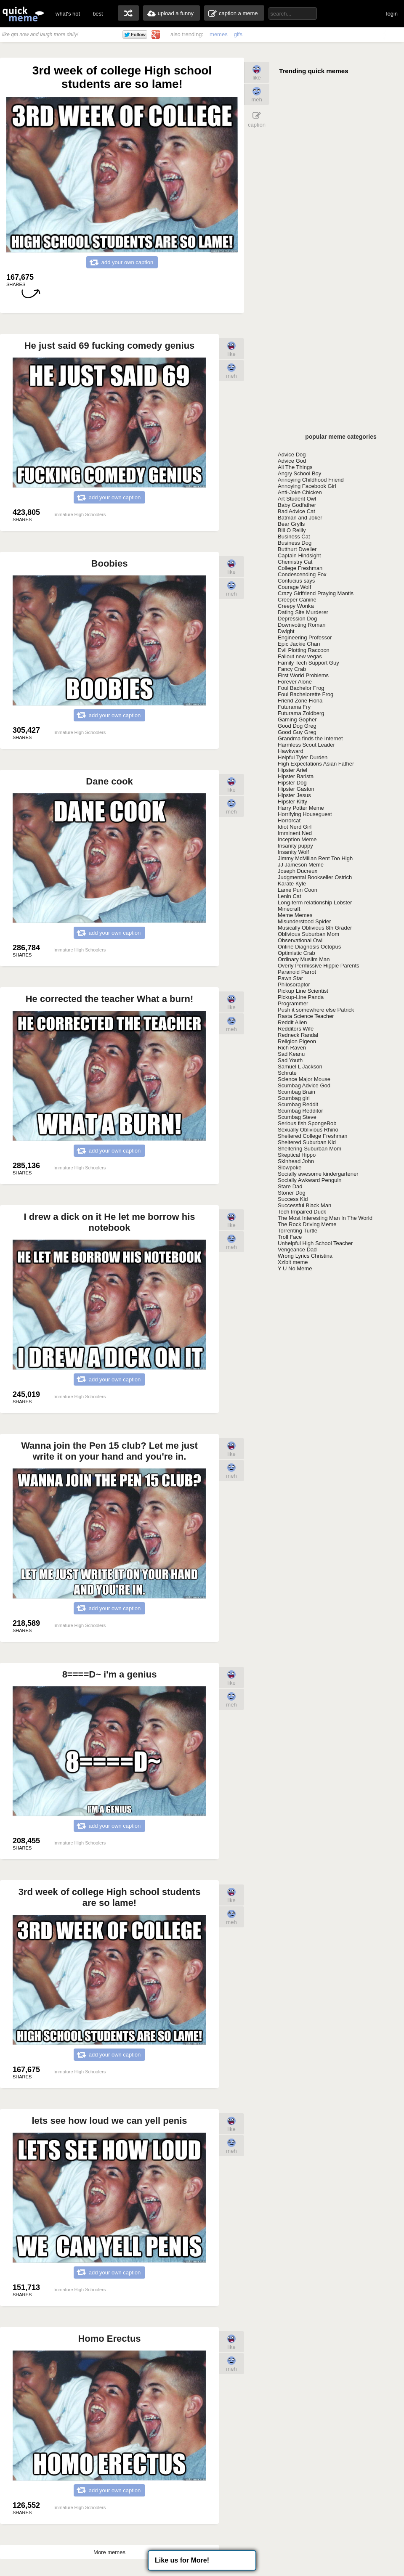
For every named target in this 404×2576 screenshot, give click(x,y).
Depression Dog (297, 618)
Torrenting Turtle (297, 1230)
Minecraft (289, 909)
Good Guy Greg (297, 732)
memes (219, 34)
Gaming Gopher (297, 719)
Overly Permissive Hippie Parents (318, 965)
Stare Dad (290, 1186)
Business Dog (294, 543)
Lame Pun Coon (297, 890)
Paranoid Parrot (297, 972)
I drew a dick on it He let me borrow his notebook (109, 1222)
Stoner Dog (292, 1193)
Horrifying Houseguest (305, 814)
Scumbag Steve (297, 1117)
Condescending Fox (302, 574)
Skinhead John (296, 1161)
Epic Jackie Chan (299, 644)
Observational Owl (300, 940)
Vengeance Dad (297, 1249)
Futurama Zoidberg (301, 713)
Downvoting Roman (301, 625)
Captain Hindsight (299, 555)
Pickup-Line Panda (301, 997)
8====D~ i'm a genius (109, 1674)
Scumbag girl (294, 1098)
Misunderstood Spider (304, 921)
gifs (238, 34)
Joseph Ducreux (297, 871)
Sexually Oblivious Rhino (308, 1129)
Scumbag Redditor (300, 1111)
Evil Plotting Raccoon (304, 650)
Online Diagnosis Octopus (309, 946)
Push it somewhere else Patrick (316, 1010)
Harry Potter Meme (301, 808)
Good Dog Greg (297, 726)
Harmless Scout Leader (306, 745)
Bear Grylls (291, 524)
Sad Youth (290, 1060)
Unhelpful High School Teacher (315, 1243)
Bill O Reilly (292, 530)
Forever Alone (295, 681)
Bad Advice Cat (296, 511)
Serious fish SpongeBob (307, 1123)
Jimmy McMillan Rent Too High (315, 858)
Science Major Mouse (304, 1079)
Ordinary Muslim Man (304, 959)
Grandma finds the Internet (310, 738)
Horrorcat (289, 820)
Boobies (109, 563)
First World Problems (303, 675)
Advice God (292, 461)
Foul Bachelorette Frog (305, 694)
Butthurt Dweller (297, 549)
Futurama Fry (294, 707)
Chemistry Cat (295, 562)
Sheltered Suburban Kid (307, 1142)
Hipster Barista (296, 776)
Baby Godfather (297, 505)
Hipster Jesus (294, 795)
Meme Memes (295, 915)
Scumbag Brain (296, 1092)
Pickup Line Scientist (303, 991)
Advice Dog (292, 454)
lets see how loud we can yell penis (109, 2120)
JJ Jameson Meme (301, 864)
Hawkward (290, 751)
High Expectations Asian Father (316, 764)
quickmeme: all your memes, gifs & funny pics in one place (23, 13)
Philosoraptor (294, 984)
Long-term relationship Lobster (315, 902)
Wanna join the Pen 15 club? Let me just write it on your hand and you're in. (109, 1451)
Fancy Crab (292, 669)
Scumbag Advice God (304, 1085)
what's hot (68, 14)
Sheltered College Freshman (312, 1136)
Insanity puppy (295, 846)
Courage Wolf (294, 587)
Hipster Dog (292, 782)
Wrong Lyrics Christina (305, 1256)
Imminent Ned (295, 833)
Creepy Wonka (296, 606)
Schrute (287, 1073)
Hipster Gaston (296, 789)
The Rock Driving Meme (307, 1224)
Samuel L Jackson (300, 1066)
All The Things (295, 467)
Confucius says (296, 581)
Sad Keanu (291, 1054)
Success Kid (293, 1199)
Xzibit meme (293, 1262)
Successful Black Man (304, 1205)
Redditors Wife (296, 1029)
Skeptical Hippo (297, 1155)
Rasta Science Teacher (306, 1016)
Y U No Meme (295, 1268)
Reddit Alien (292, 1022)
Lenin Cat (289, 896)
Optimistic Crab (296, 953)
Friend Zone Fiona (300, 700)
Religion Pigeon (297, 1041)
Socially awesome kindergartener (318, 1174)
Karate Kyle (292, 883)
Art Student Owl (297, 499)
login (392, 14)
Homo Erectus (109, 2338)
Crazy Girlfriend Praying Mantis (316, 593)
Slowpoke (289, 1167)
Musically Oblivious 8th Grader (315, 928)
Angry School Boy (299, 473)
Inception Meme (297, 839)
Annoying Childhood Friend (311, 480)
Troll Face (290, 1237)
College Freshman (300, 568)
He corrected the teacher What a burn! (110, 999)
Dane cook (109, 781)
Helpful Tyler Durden (302, 757)
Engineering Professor (305, 637)
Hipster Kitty (292, 801)
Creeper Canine (297, 599)
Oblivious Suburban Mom (308, 934)
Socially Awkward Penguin (310, 1180)
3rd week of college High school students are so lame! (110, 1897)
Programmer (293, 1003)
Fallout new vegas (300, 656)
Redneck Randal (298, 1035)
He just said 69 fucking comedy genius (109, 345)
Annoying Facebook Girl (307, 486)
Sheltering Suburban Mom (309, 1148)
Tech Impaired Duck (302, 1211)
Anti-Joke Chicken (300, 492)
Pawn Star (290, 978)
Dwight (286, 631)
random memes (128, 13)
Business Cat (294, 536)
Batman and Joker (300, 517)
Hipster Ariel (292, 770)
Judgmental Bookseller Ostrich (315, 877)
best (98, 14)
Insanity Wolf (293, 852)
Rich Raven (292, 1047)
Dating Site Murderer (303, 612)
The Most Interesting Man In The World (325, 1218)
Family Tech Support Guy (308, 663)
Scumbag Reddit (298, 1104)
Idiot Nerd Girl (294, 827)
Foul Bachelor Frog (301, 688)
